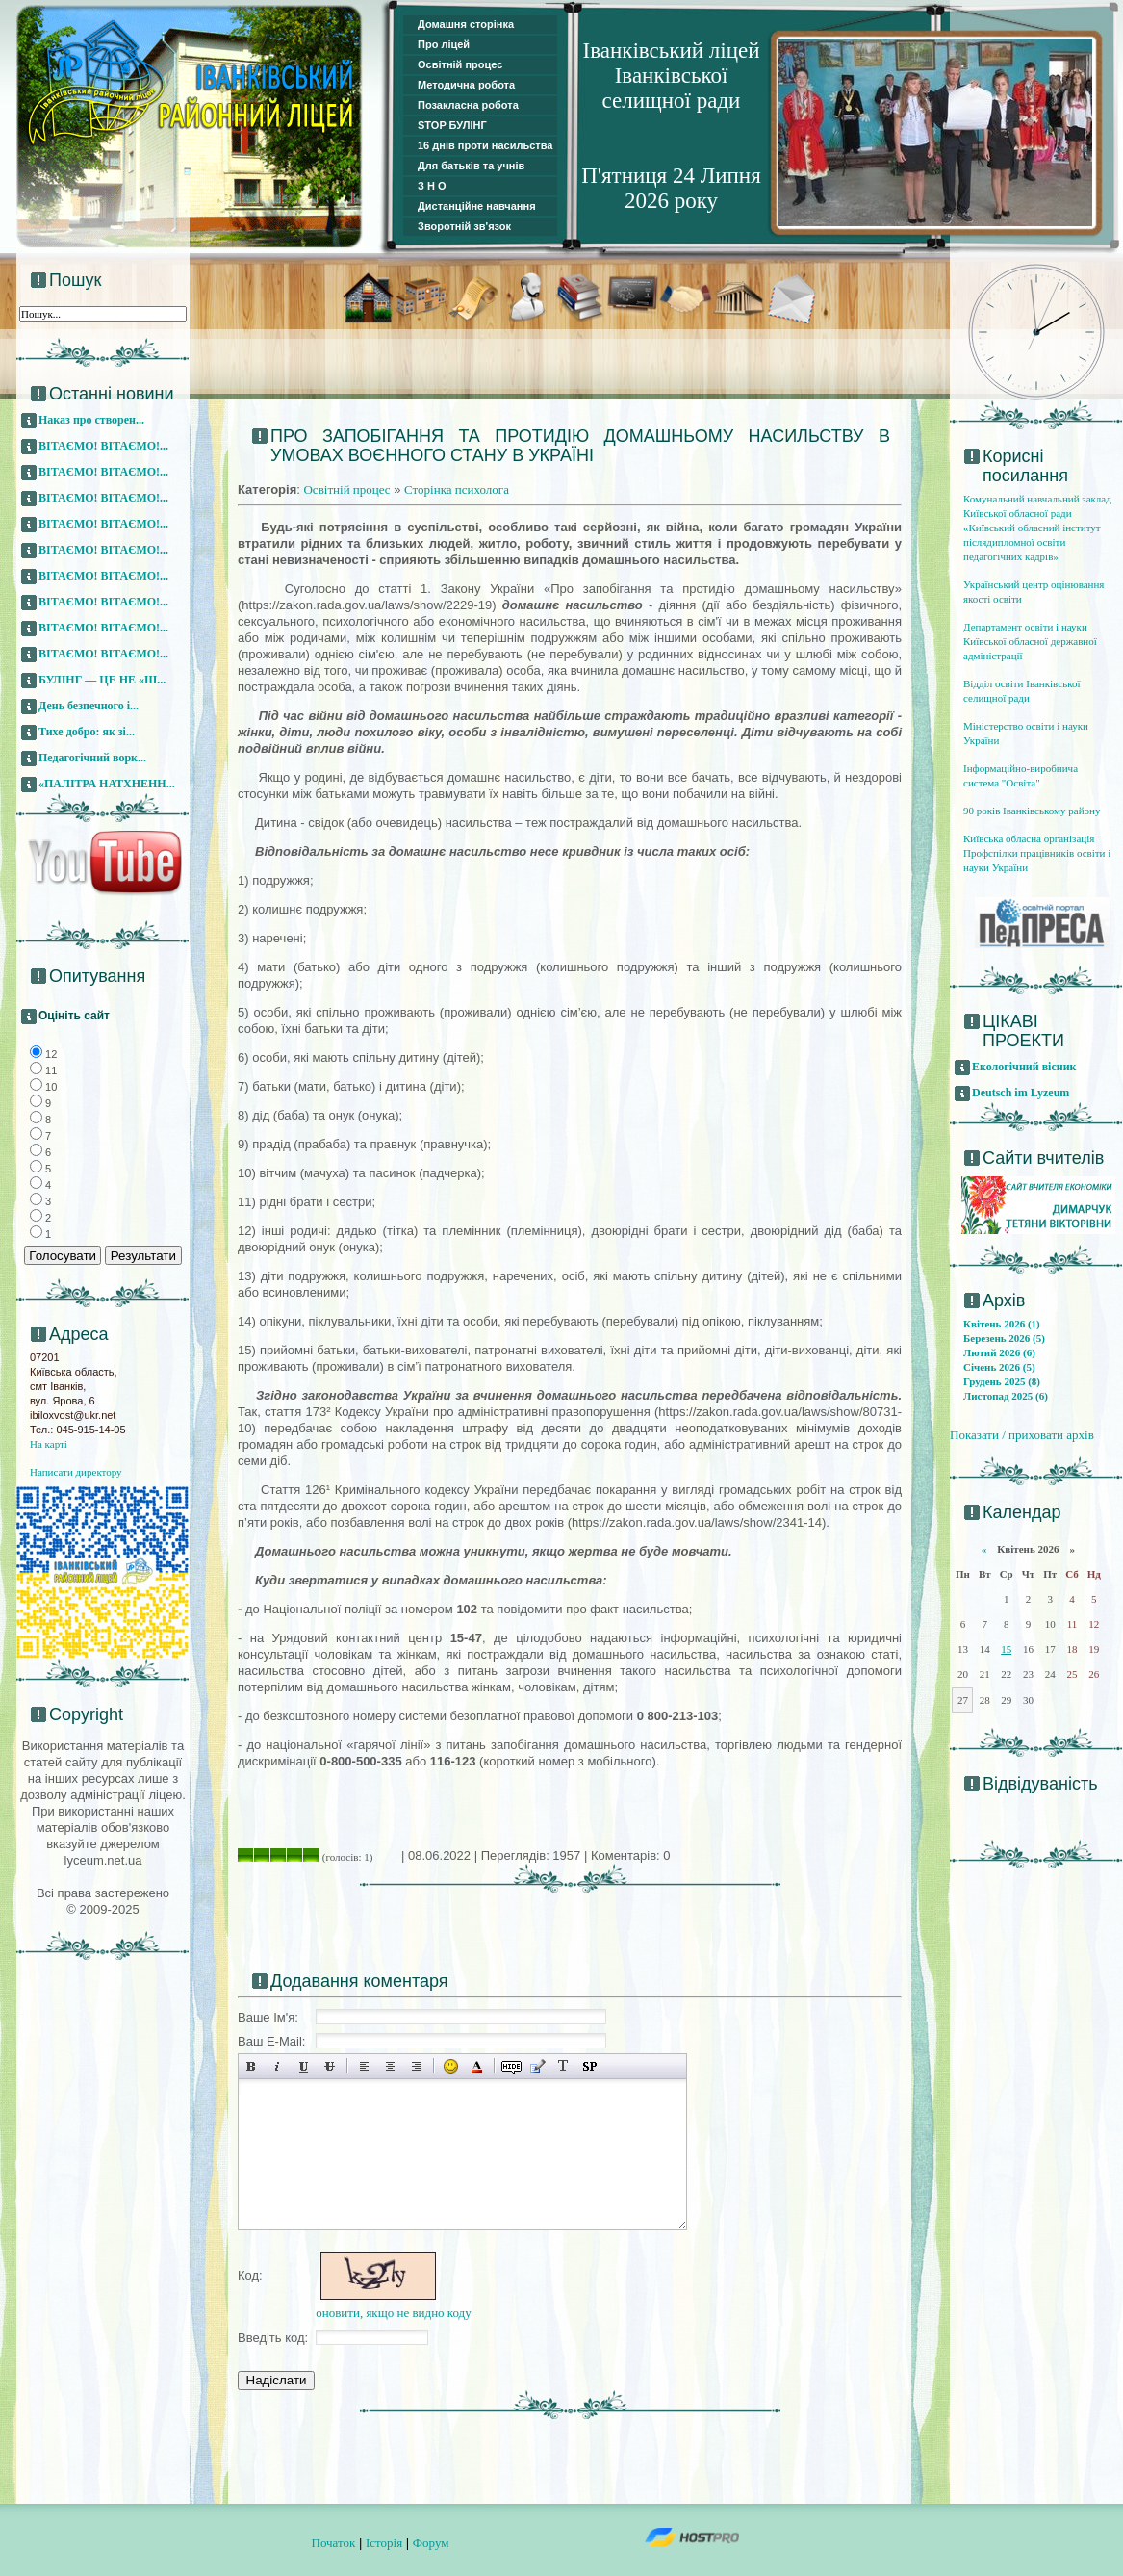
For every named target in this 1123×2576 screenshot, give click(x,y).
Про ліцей (444, 44)
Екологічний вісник (1024, 1066)
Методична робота (466, 84)
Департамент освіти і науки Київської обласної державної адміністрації (1030, 641)
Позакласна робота (468, 105)
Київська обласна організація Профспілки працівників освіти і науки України (1036, 853)
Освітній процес (460, 64)
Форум (431, 2543)
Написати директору (76, 1472)
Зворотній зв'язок (464, 226)
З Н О (432, 186)
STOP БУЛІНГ (452, 125)
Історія (384, 2543)
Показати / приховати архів (1022, 1435)
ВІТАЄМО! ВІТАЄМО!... (103, 445)
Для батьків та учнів (471, 165)
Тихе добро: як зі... (86, 731)
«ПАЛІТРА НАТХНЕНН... (106, 783)
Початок (334, 2543)
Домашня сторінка (466, 24)
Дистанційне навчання (477, 206)
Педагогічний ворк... (92, 757)
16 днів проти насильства (485, 145)
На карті (48, 1444)
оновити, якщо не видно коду (394, 2313)
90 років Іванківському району (1031, 810)
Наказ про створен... (91, 419)
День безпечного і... (88, 705)
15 (1006, 1649)
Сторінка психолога (456, 489)
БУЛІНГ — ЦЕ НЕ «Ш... (102, 679)
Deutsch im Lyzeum (1020, 1092)
